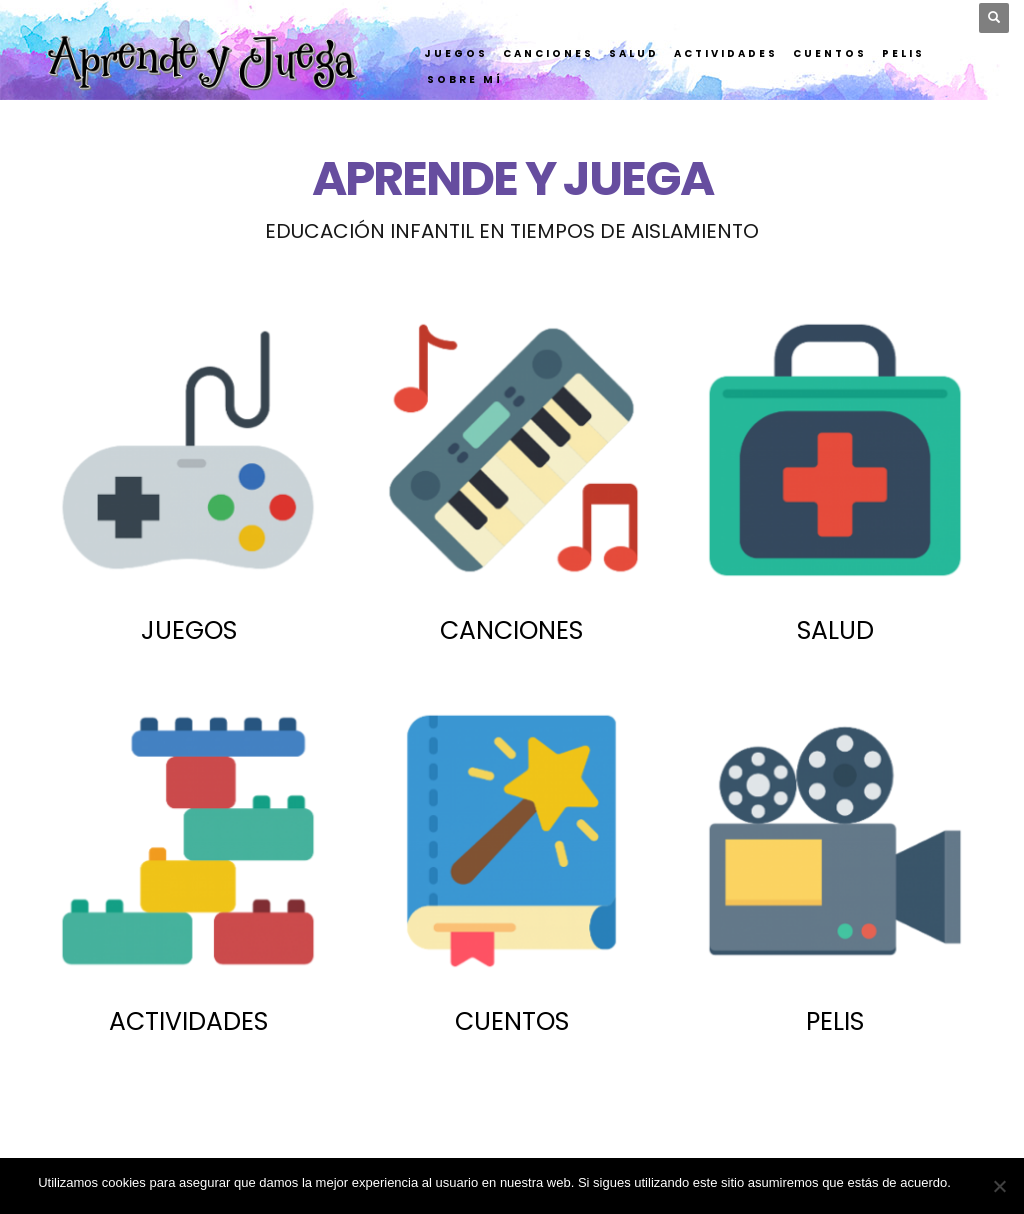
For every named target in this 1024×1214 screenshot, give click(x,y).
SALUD (835, 630)
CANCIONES (511, 630)
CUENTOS (512, 1021)
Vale (973, 1182)
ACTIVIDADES (188, 1021)
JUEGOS (189, 630)
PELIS (835, 1021)
